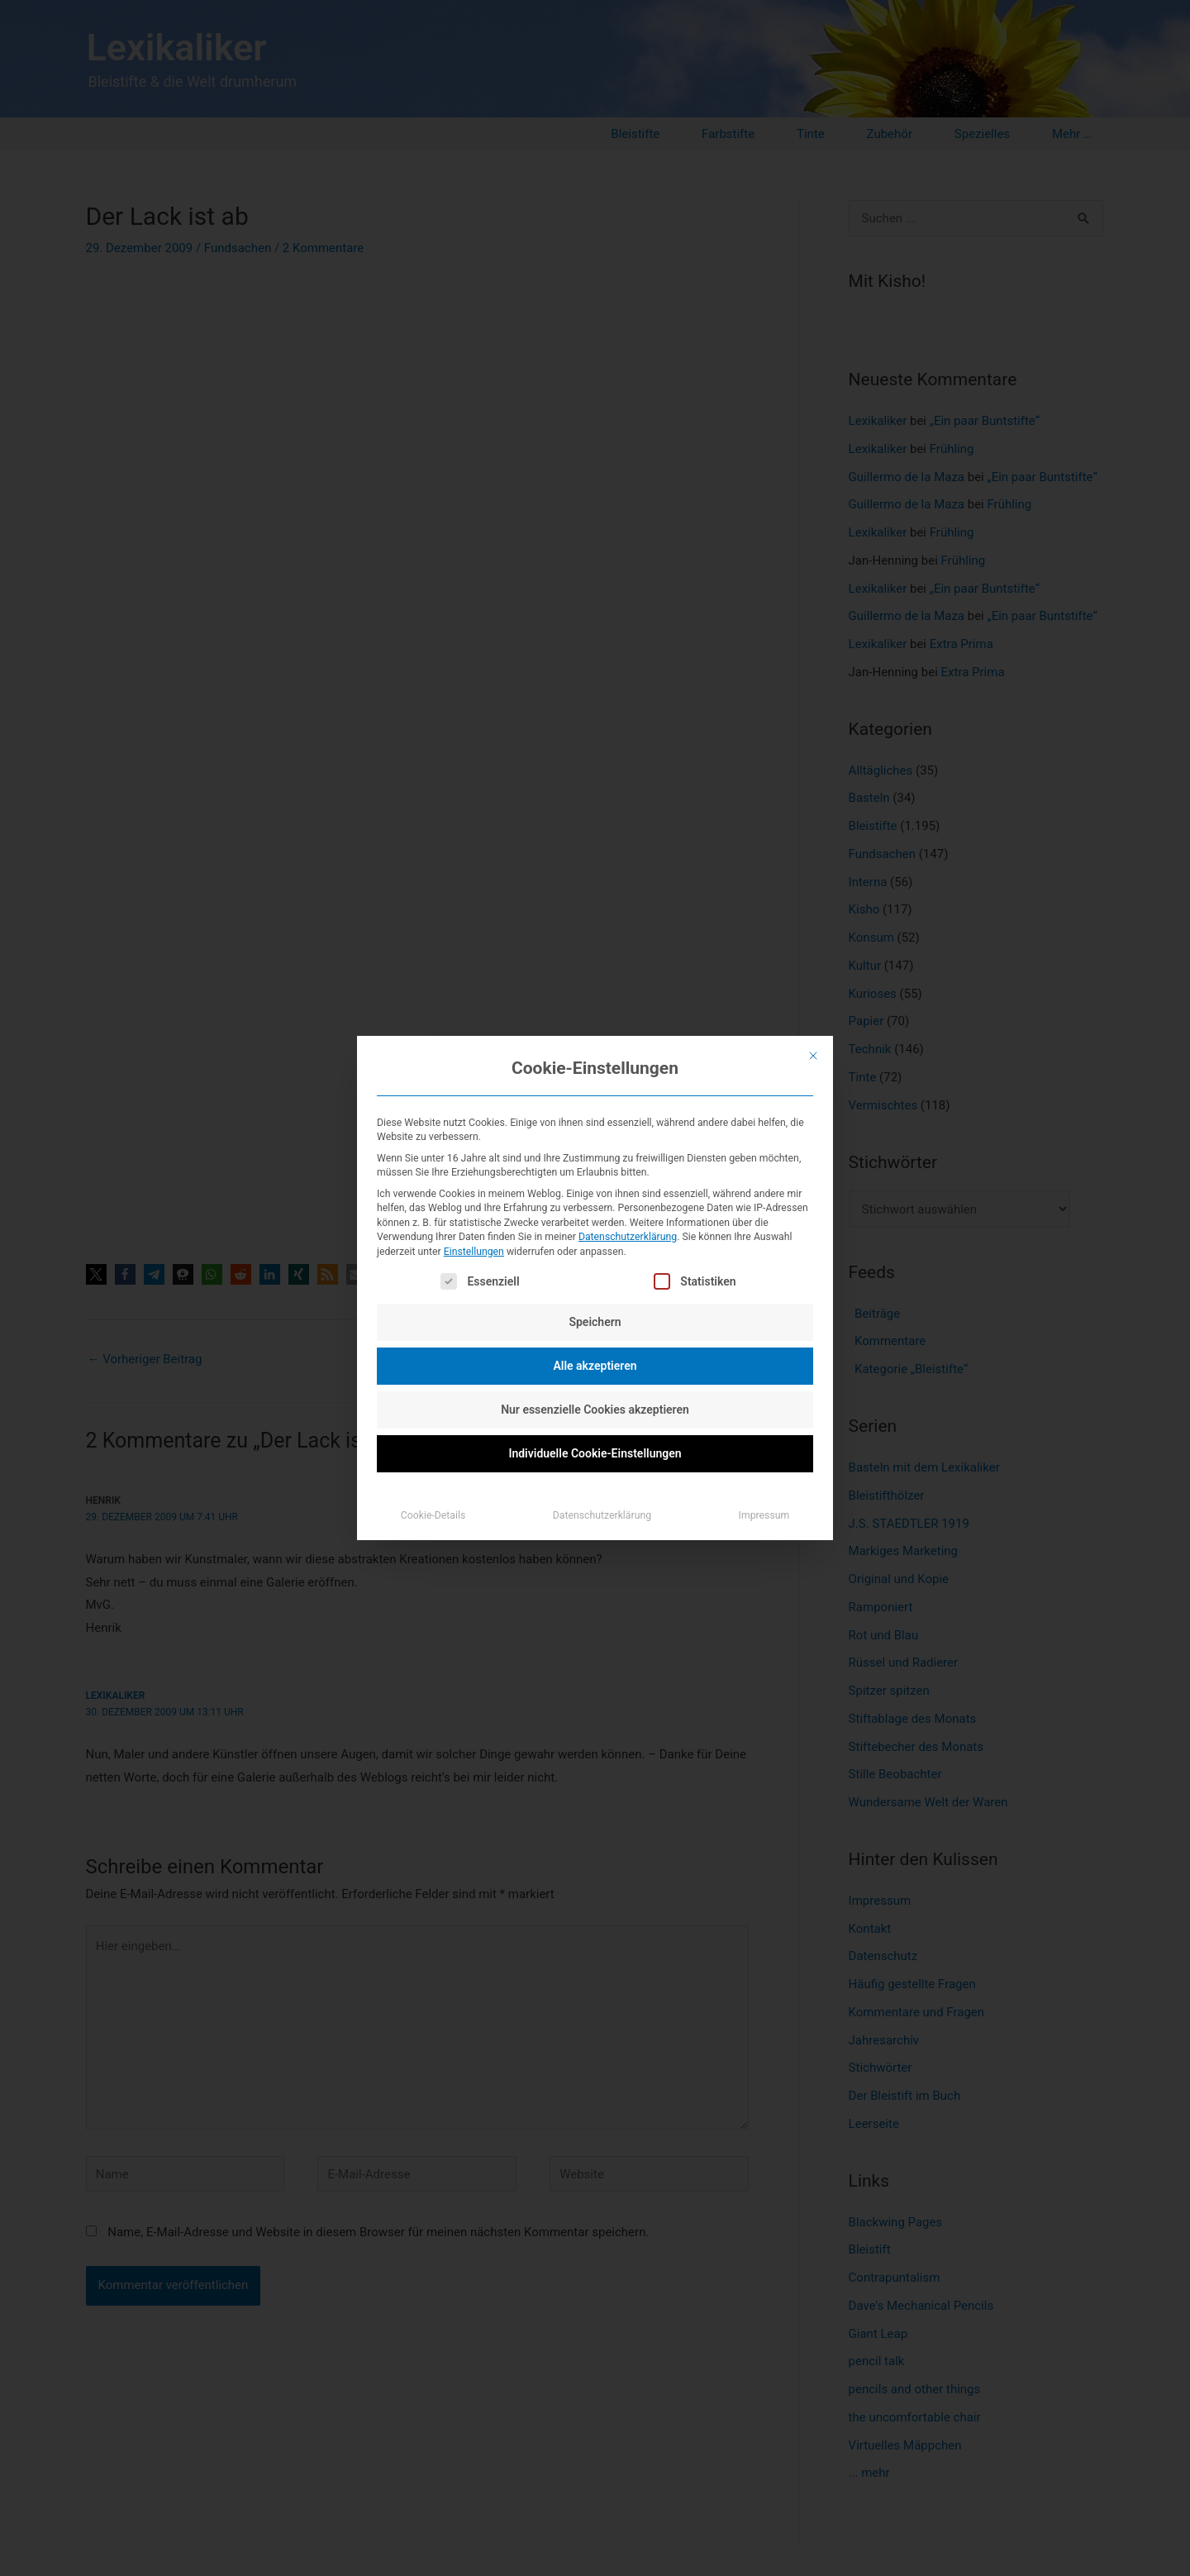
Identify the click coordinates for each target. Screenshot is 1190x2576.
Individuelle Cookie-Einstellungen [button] (594, 1453)
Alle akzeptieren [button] (594, 1365)
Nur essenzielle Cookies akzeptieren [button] (595, 1409)
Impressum (764, 1515)
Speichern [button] (595, 1322)
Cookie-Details (433, 1515)
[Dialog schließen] (813, 1055)
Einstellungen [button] (474, 1251)
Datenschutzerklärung (627, 1237)
